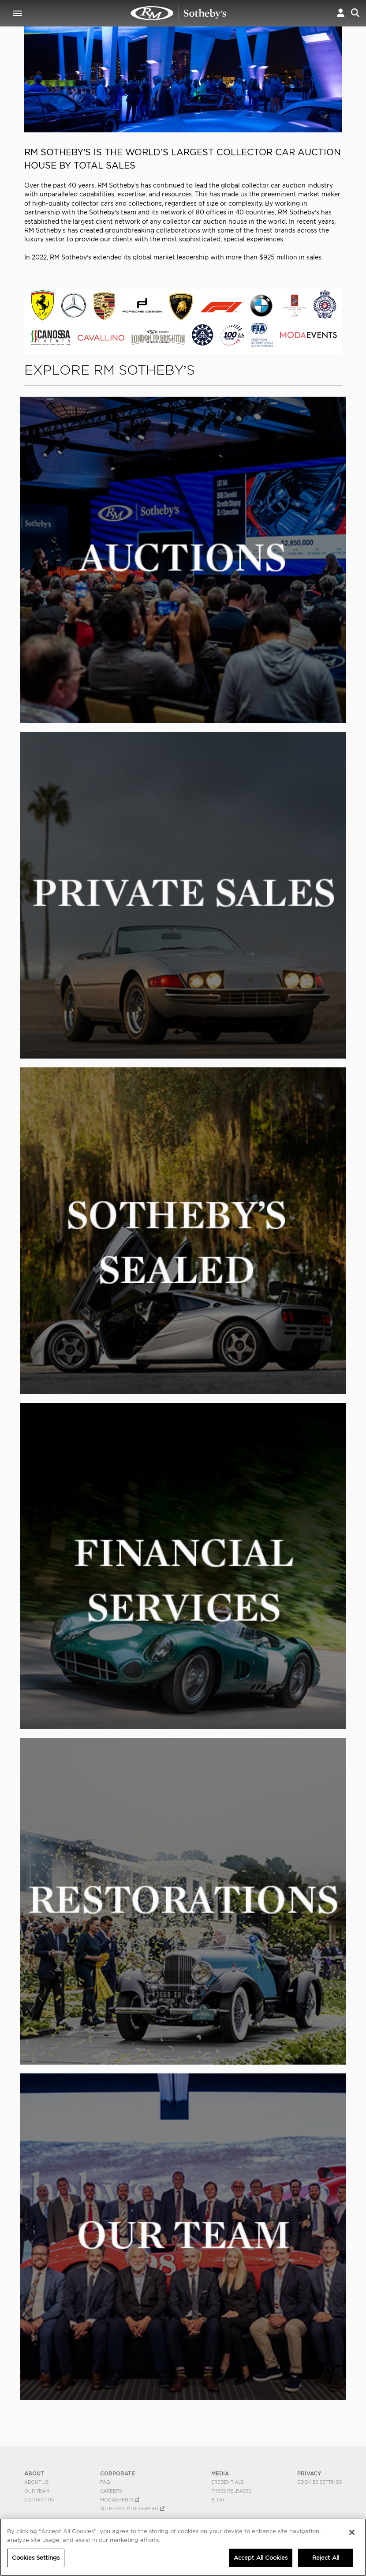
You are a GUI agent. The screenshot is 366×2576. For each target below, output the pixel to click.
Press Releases (231, 2490)
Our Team (36, 2490)
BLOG (217, 2499)
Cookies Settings (319, 2482)
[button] (340, 13)
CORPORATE (117, 2473)
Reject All (325, 2557)
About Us (36, 2482)
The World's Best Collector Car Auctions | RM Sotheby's (178, 13)
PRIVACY (309, 2473)
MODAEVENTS (119, 2499)
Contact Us (39, 2499)
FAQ (105, 2482)
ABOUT (34, 2473)
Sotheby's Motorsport (132, 2508)
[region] (183, 2547)
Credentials (227, 2482)
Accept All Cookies (261, 2557)
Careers (111, 2490)
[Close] (352, 2532)
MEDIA (220, 2473)
